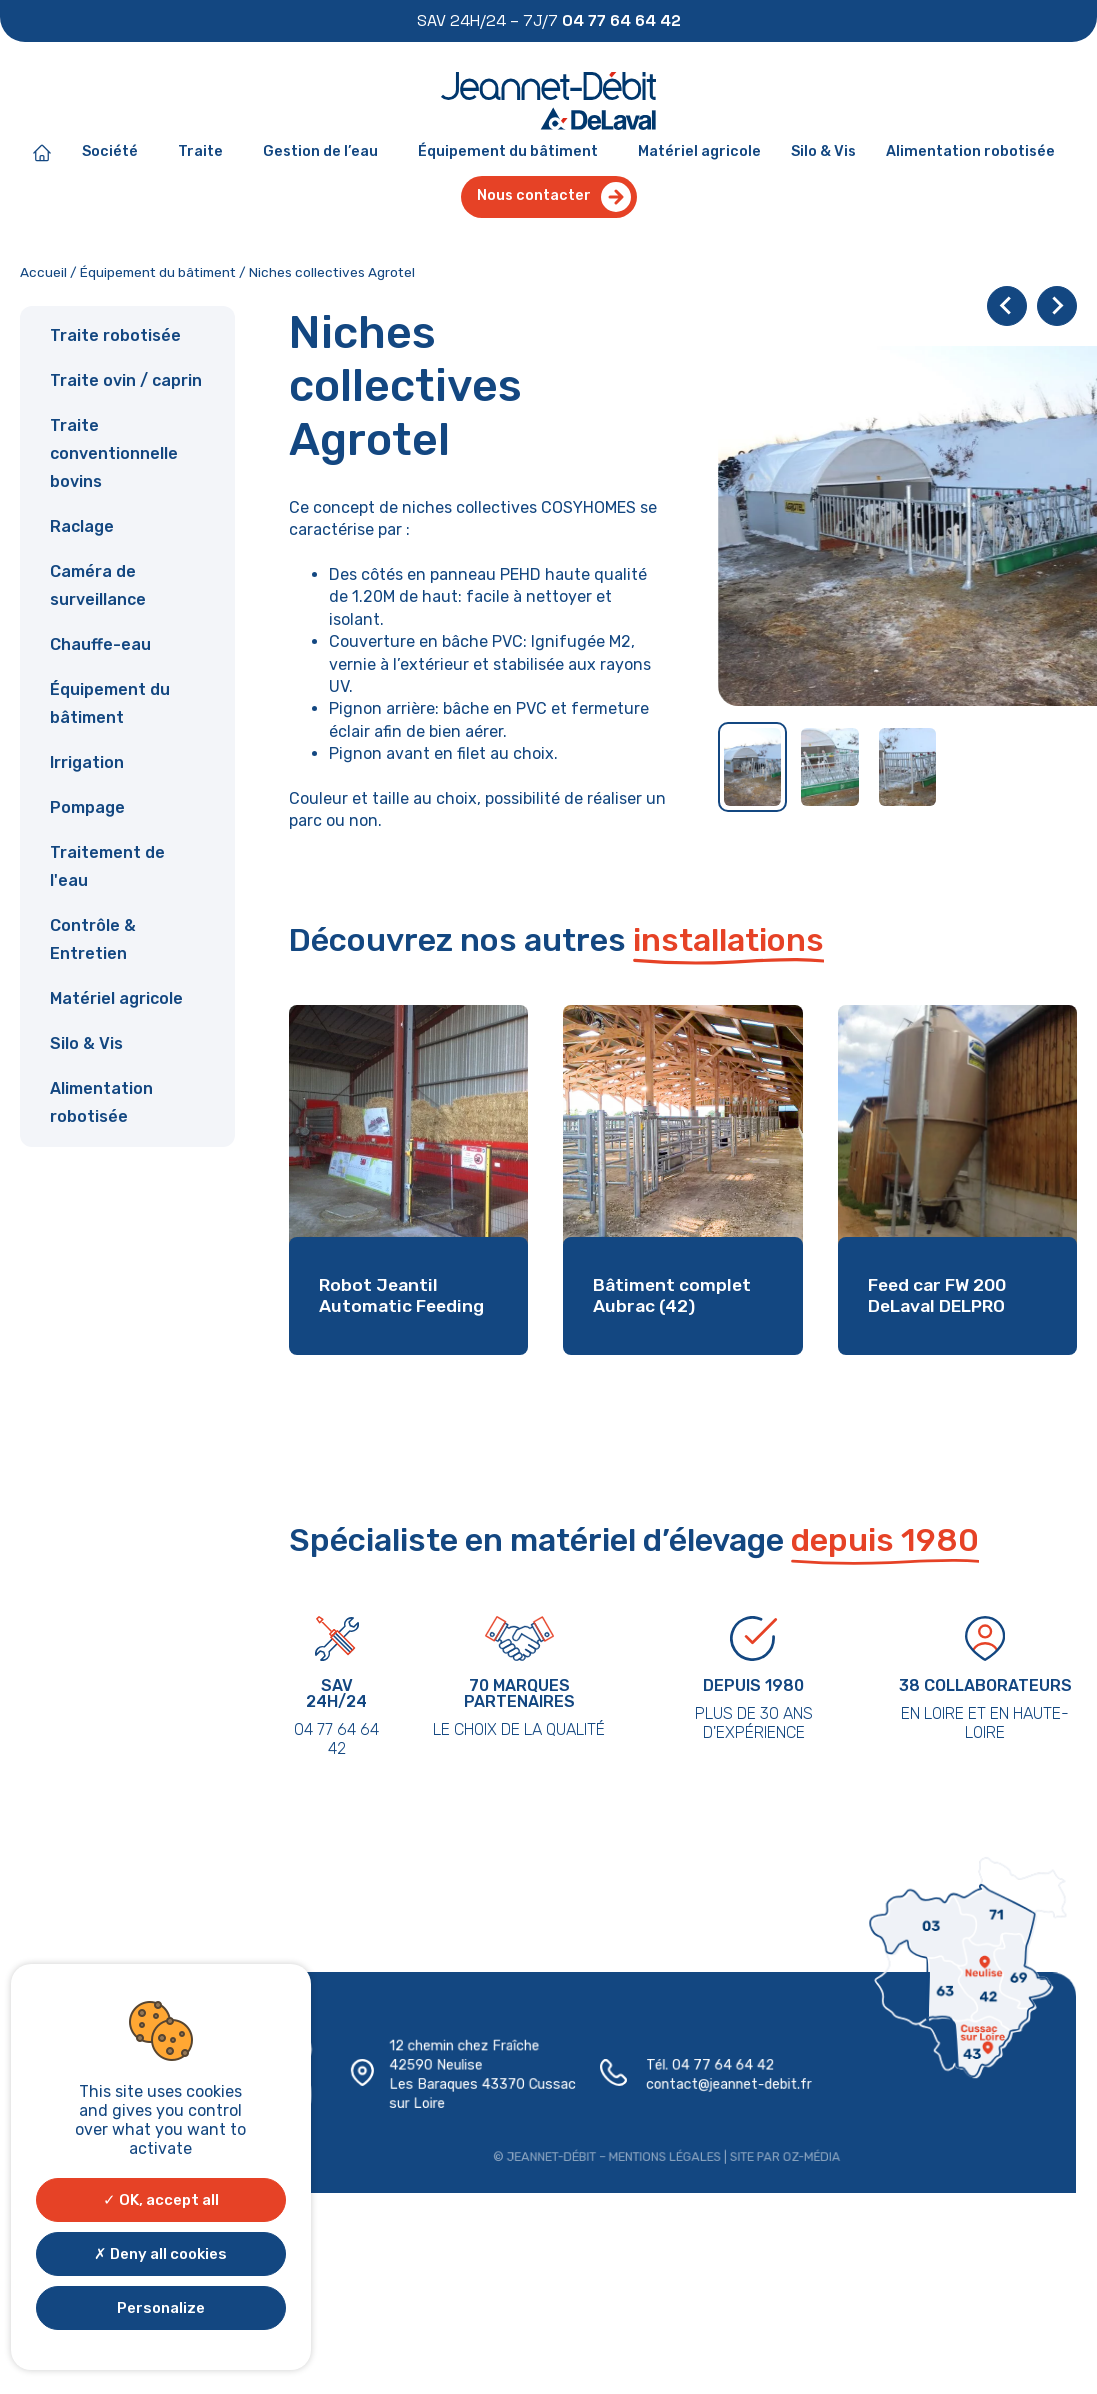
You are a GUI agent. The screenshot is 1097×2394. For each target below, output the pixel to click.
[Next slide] (1057, 307)
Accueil (43, 273)
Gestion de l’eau (325, 153)
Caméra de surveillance (98, 586)
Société (116, 153)
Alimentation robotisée (968, 152)
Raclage (82, 527)
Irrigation (87, 763)
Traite (206, 153)
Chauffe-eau (100, 645)
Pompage (87, 808)
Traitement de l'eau (107, 867)
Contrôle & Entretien (93, 940)
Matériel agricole (698, 152)
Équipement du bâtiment (513, 153)
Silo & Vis (822, 152)
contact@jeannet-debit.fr (719, 2086)
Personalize (161, 2308)
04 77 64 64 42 (714, 2068)
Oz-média (798, 2155)
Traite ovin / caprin (126, 381)
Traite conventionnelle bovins (114, 454)
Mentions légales (658, 2155)
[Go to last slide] (1007, 307)
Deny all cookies (160, 2254)
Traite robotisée (115, 336)
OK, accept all (161, 2200)
